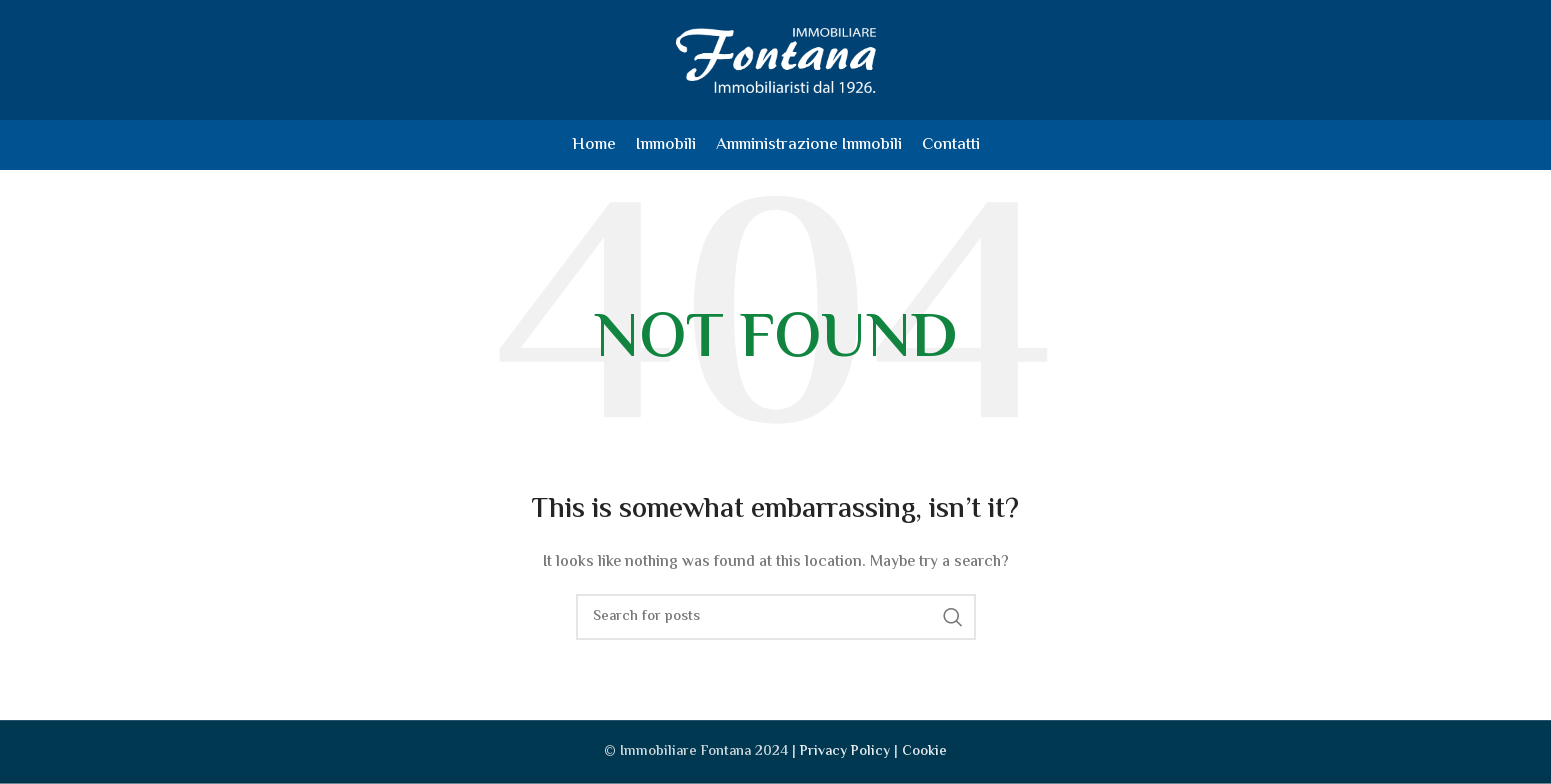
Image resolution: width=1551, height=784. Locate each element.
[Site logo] (776, 60)
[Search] (776, 617)
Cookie (924, 752)
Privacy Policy (845, 752)
